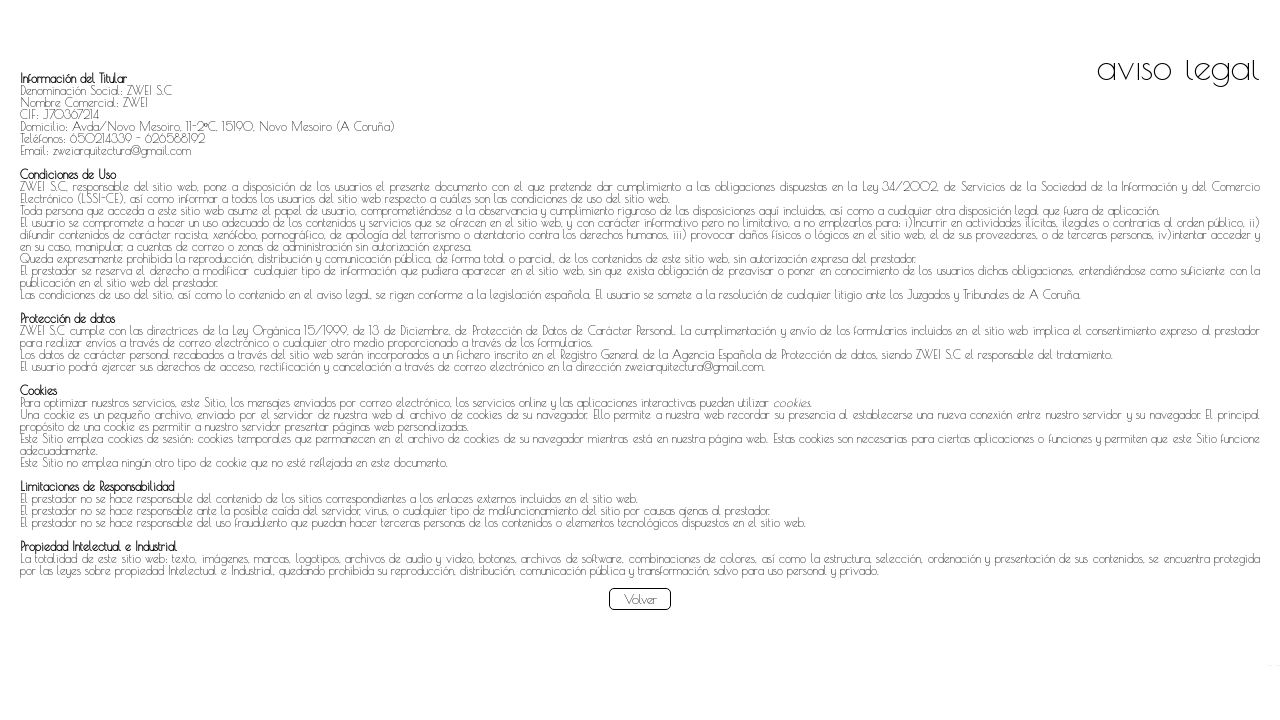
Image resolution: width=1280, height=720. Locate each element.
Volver (640, 599)
